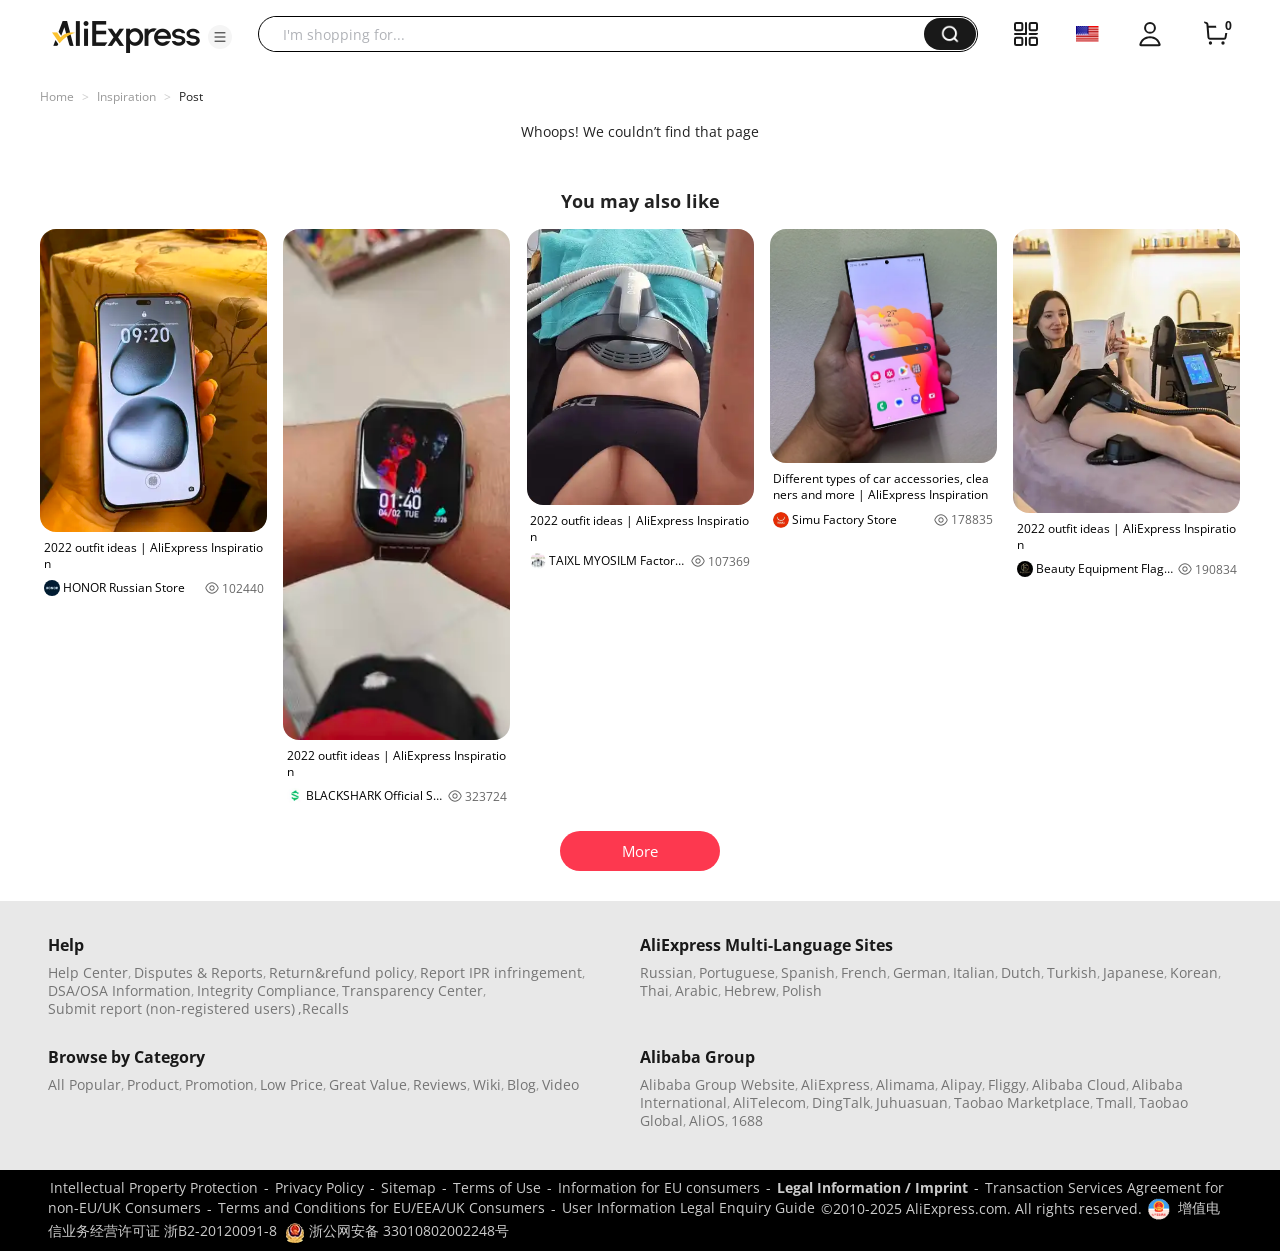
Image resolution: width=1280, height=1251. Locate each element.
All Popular (84, 1084)
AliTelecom (769, 1102)
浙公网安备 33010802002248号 (397, 1230)
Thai (654, 990)
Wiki (487, 1084)
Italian (974, 972)
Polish (802, 990)
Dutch (1021, 972)
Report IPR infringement (501, 972)
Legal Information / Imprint (872, 1187)
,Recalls (323, 1008)
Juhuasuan (912, 1102)
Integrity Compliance (266, 990)
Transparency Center (412, 990)
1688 (747, 1120)
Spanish (808, 972)
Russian (666, 972)
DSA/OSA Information (119, 990)
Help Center (88, 972)
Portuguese (737, 972)
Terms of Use (497, 1187)
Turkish (1072, 972)
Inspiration (126, 96)
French (864, 972)
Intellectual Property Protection (154, 1187)
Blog (521, 1084)
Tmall (1114, 1102)
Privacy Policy (319, 1187)
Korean (1194, 972)
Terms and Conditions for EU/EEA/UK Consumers (381, 1207)
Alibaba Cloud (1079, 1084)
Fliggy (1007, 1084)
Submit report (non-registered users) (171, 1008)
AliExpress (835, 1084)
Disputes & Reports (198, 972)
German (920, 972)
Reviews (440, 1084)
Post (191, 96)
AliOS (707, 1120)
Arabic (696, 990)
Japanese (1133, 972)
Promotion (219, 1084)
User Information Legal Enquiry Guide (688, 1207)
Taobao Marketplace (1022, 1102)
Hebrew (750, 990)
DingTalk (841, 1102)
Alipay (961, 1084)
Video (560, 1084)
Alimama (905, 1084)
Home (57, 96)
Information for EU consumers (659, 1187)
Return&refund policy (341, 972)
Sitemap (408, 1187)
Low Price (291, 1084)
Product (153, 1084)
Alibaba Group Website (717, 1084)
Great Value (368, 1084)
